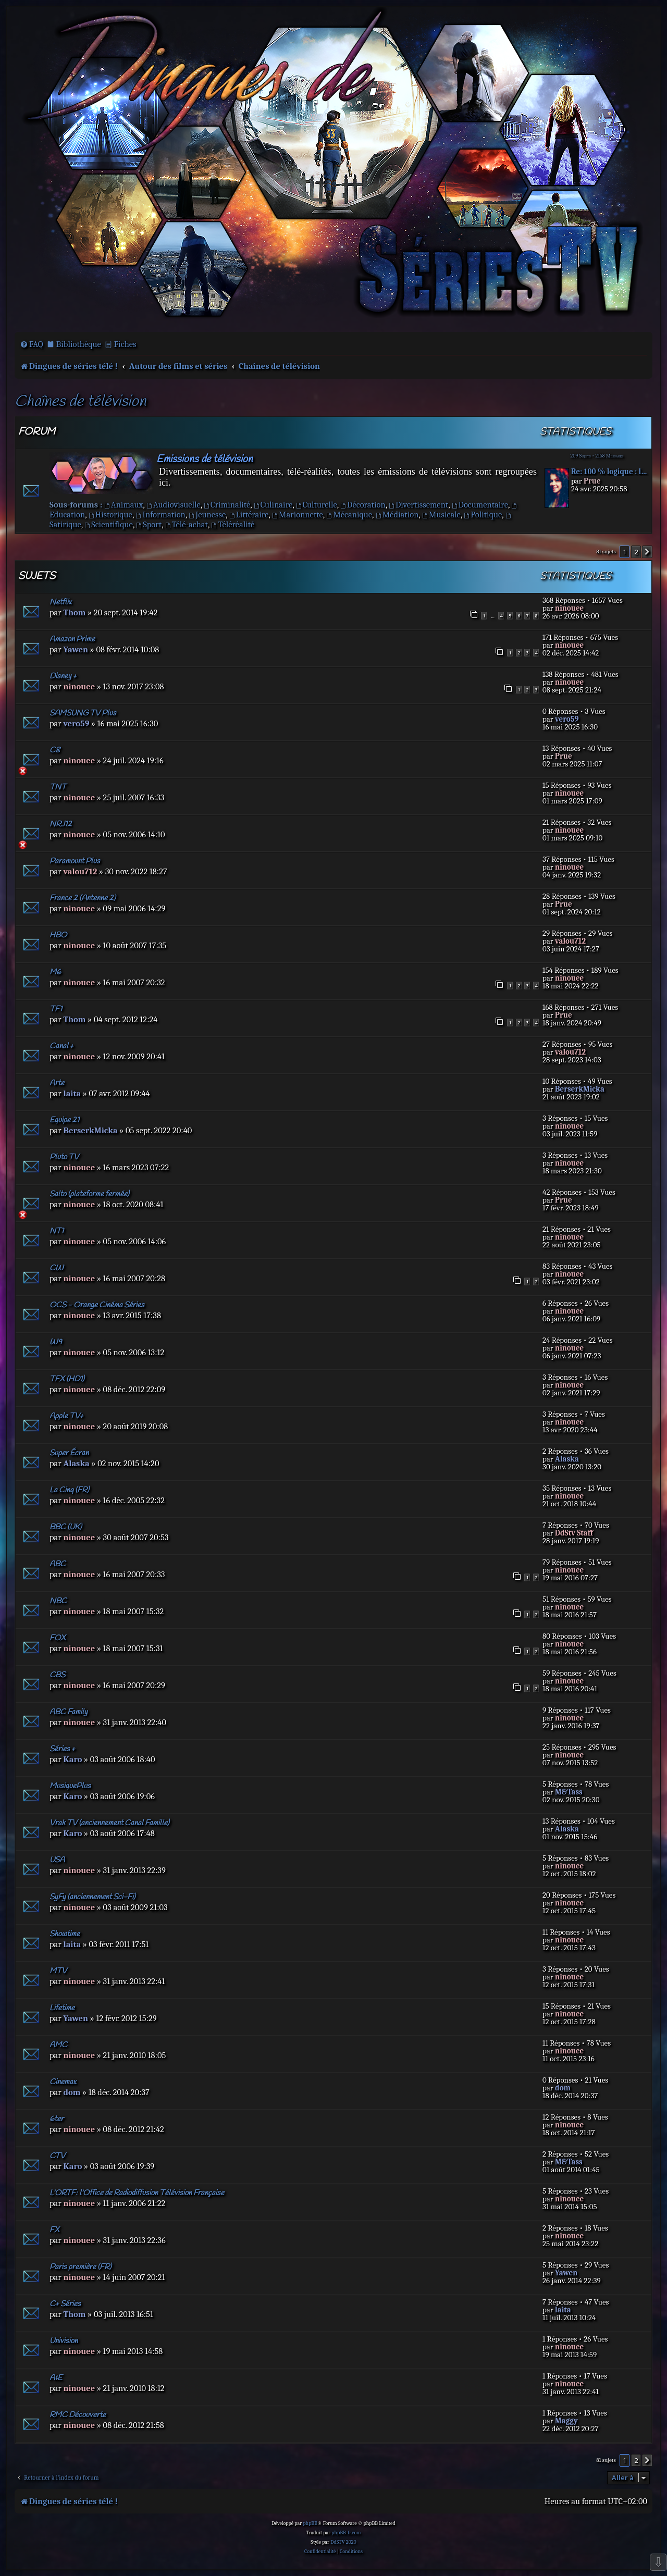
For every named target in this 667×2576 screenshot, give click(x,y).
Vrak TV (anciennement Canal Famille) (109, 1823)
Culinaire (273, 505)
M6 (55, 972)
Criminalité (227, 505)
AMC (58, 2045)
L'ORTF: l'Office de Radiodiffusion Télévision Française (137, 2193)
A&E (56, 2378)
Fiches (125, 344)
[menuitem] (31, 344)
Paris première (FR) (81, 2267)
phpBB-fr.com (346, 2533)
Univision (64, 2341)
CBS (57, 1675)
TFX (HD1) (67, 1379)
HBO (58, 935)
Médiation (397, 514)
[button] (647, 552)
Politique (483, 514)
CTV (57, 2156)
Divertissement (418, 505)
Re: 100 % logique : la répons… (610, 472)
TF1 (56, 1009)
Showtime (65, 1934)
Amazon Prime (72, 639)
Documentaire (480, 505)
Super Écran (69, 1453)
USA (57, 1860)
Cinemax (63, 2082)
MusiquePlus (70, 1786)
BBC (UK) (66, 1527)
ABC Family (69, 1712)
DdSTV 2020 (343, 2542)
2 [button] (636, 551)
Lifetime (62, 2008)
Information (160, 514)
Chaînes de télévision (80, 402)
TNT (58, 787)
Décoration (362, 505)
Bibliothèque (78, 344)
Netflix (60, 602)
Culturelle (316, 505)
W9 (56, 1342)
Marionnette (297, 514)
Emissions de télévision (204, 459)
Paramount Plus (75, 861)
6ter (57, 2119)
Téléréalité (233, 524)
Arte (57, 1083)
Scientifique (108, 524)
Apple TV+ (66, 1416)
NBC (58, 1601)
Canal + (61, 1046)
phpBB (310, 2523)
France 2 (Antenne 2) (83, 898)
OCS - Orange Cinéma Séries (97, 1305)
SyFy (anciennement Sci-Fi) (92, 1897)
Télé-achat (186, 524)
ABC (58, 1564)
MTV (58, 1971)
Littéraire (249, 514)
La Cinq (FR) (69, 1490)
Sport (149, 524)
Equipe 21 (64, 1120)
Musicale (441, 514)
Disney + (63, 676)
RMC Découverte (78, 2415)
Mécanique (349, 514)
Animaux (123, 505)
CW (57, 1268)
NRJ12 (61, 824)
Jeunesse (207, 514)
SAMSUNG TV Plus (83, 713)
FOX (58, 1638)
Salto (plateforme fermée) (89, 1194)
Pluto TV (64, 1157)
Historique (110, 514)
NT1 (57, 1231)
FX (54, 2230)
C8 (55, 750)
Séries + (62, 1749)
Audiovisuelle (173, 505)
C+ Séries (65, 2304)
